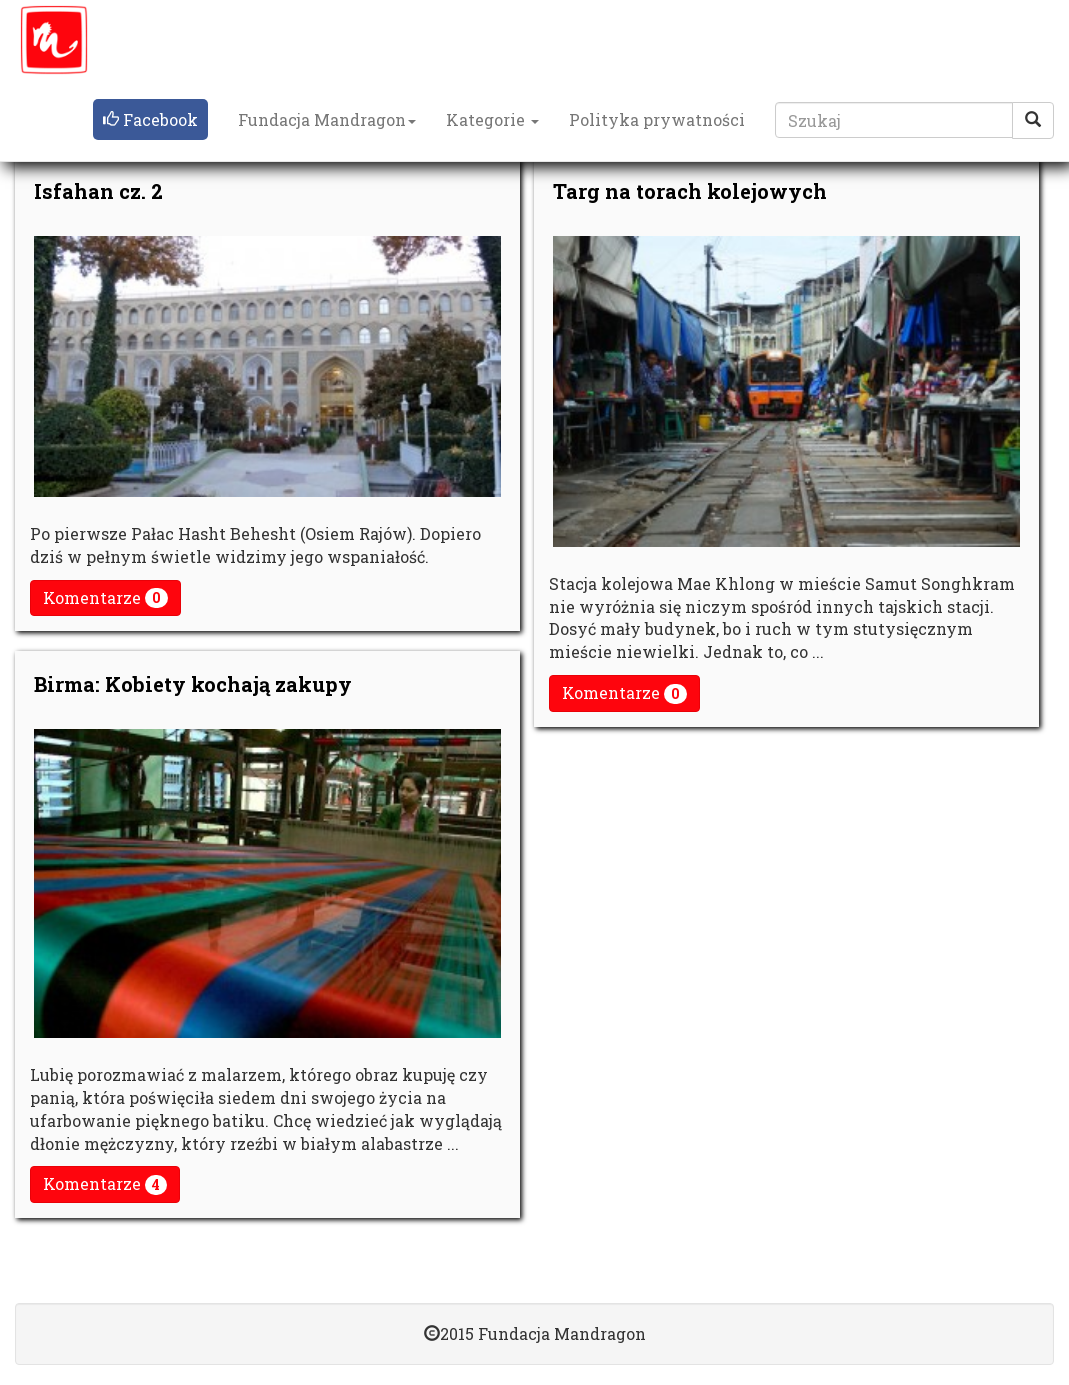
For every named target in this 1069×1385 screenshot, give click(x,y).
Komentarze (105, 598)
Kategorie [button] (492, 119)
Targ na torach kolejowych (690, 191)
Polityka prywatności (657, 119)
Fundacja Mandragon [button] (327, 119)
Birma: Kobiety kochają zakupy (193, 684)
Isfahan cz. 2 (98, 191)
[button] (150, 120)
